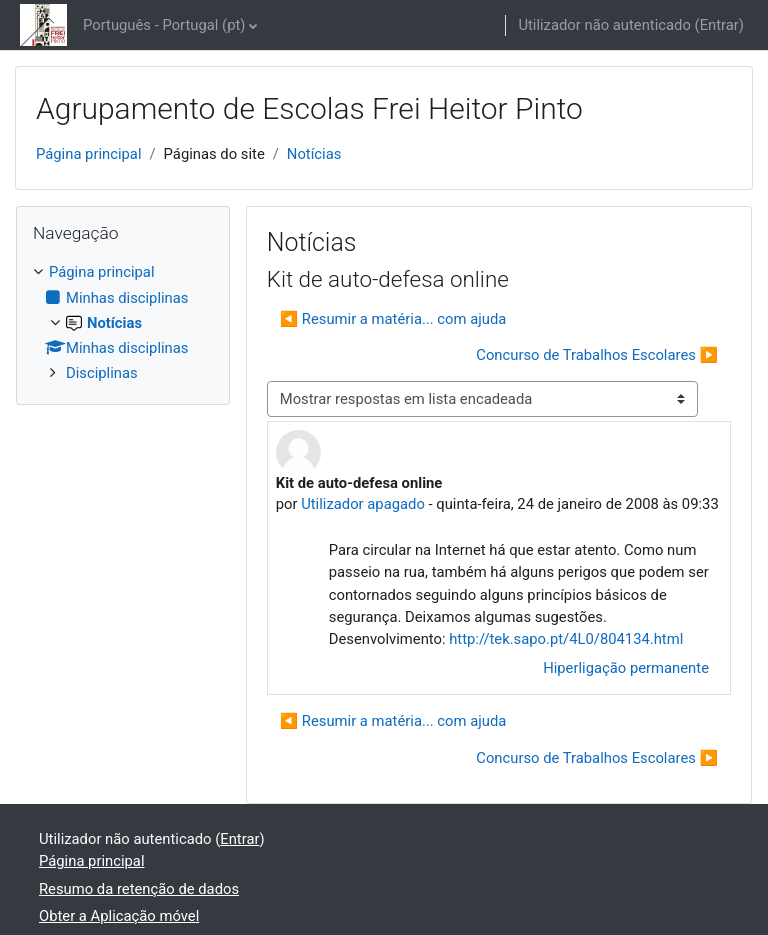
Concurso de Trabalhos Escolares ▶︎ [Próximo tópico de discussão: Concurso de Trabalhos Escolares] (597, 355)
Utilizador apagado (363, 504)
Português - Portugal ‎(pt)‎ (164, 25)
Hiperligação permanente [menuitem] (626, 668)
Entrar (719, 25)
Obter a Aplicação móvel (119, 916)
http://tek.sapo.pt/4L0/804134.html (566, 639)
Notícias (314, 154)
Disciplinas (102, 373)
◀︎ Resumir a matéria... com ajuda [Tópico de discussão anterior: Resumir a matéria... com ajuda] (393, 319)
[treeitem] (123, 322)
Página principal (89, 154)
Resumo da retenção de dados (139, 889)
